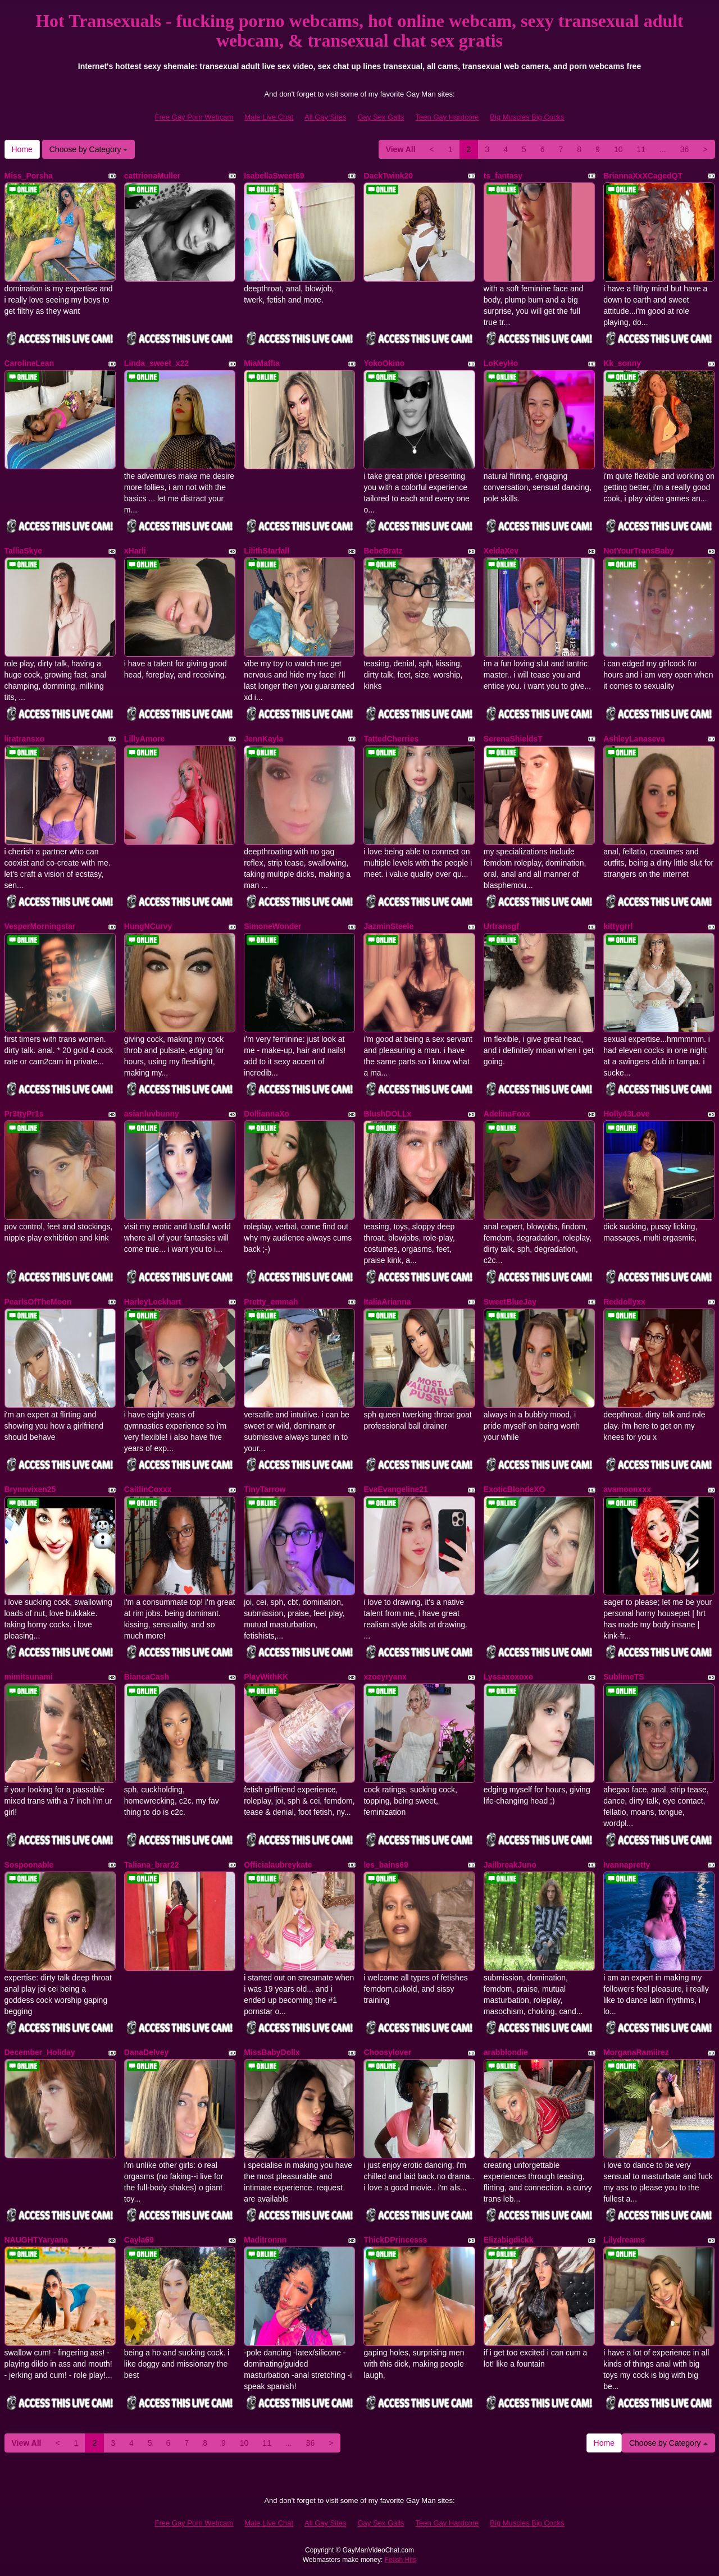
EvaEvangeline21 (395, 1489)
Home (22, 149)
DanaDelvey (146, 2052)
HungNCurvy (148, 926)
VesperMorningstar (40, 926)
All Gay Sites (325, 117)
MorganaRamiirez (636, 2052)
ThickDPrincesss (395, 2239)
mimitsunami (28, 1676)
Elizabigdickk (509, 2239)
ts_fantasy (503, 175)
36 (684, 149)
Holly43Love (626, 1113)
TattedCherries (390, 738)
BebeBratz (382, 550)
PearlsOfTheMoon (38, 1301)
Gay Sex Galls (381, 117)
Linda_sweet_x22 (156, 363)
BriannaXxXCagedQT (642, 175)
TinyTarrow (264, 1489)
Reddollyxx (624, 1301)
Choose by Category (88, 149)
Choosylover (387, 2052)
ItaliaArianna (387, 1301)
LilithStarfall (266, 550)
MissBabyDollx (272, 2052)
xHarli (135, 550)
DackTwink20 (388, 175)
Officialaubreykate (278, 1864)
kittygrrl (617, 926)
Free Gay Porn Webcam (193, 117)
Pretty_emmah (271, 1301)
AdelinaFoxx (507, 1113)
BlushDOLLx (387, 1113)
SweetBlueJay (510, 1301)
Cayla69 (139, 2239)
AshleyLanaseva (634, 738)
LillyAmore (144, 738)
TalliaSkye (23, 550)
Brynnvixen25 (30, 1489)
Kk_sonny (622, 363)
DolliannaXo (266, 1113)
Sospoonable (29, 1864)
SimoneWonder (272, 926)
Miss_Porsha (28, 175)
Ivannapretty (626, 1864)
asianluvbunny (151, 1113)
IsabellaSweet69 (274, 175)
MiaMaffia (262, 363)
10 (618, 149)
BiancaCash (146, 1676)
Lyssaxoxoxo (508, 1676)
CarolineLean (29, 363)
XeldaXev (501, 550)
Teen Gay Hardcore (447, 117)
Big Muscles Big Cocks (527, 117)
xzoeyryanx (384, 1676)
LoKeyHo (501, 363)
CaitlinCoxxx (148, 1489)
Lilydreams (624, 2239)
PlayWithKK (266, 1676)
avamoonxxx (627, 1489)
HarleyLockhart (152, 1301)
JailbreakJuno (510, 1864)
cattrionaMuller (152, 175)
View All (401, 149)
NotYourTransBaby (638, 550)
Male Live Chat (268, 117)
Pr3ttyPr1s (24, 1113)
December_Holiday (39, 2052)
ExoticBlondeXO (514, 1489)
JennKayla (263, 738)
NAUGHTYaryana (36, 2239)
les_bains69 (385, 1864)
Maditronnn (265, 2239)
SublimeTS (623, 1676)
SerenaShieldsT (513, 738)
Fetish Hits (401, 2560)
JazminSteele (388, 926)
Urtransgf (501, 926)
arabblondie (506, 2052)
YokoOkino (383, 363)
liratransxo (24, 738)
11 (640, 149)
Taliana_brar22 (151, 1864)
